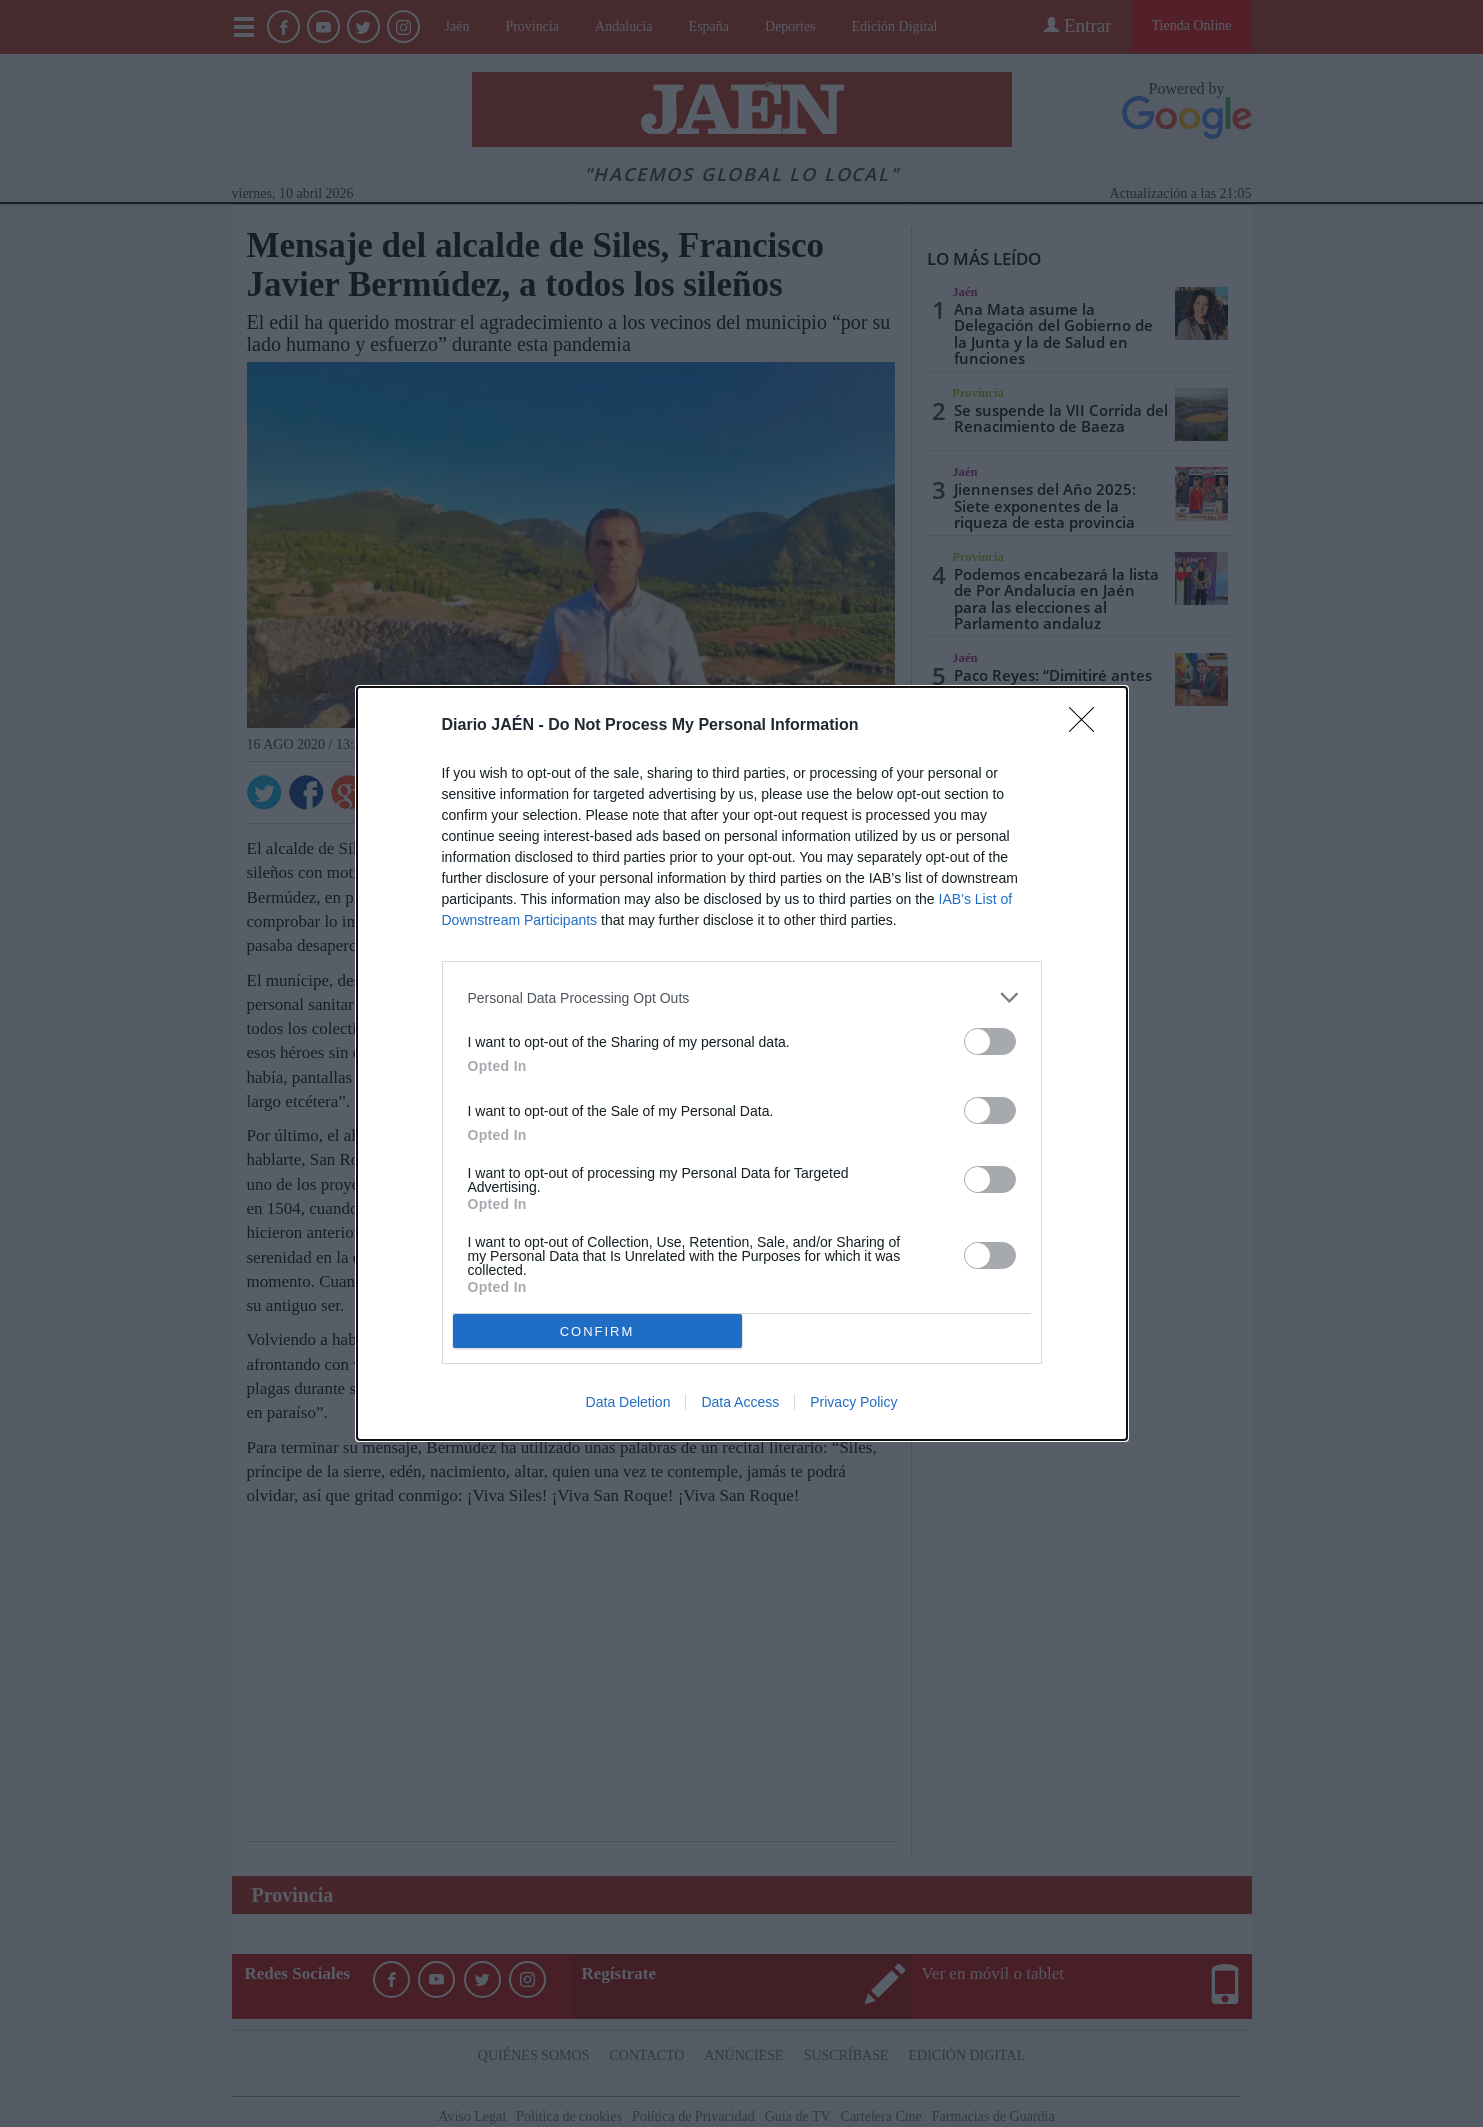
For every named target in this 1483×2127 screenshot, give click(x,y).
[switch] (990, 1041)
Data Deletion (628, 1402)
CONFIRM (597, 1331)
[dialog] (742, 1063)
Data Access (740, 1402)
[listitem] (742, 997)
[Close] (1088, 726)
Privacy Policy (853, 1402)
